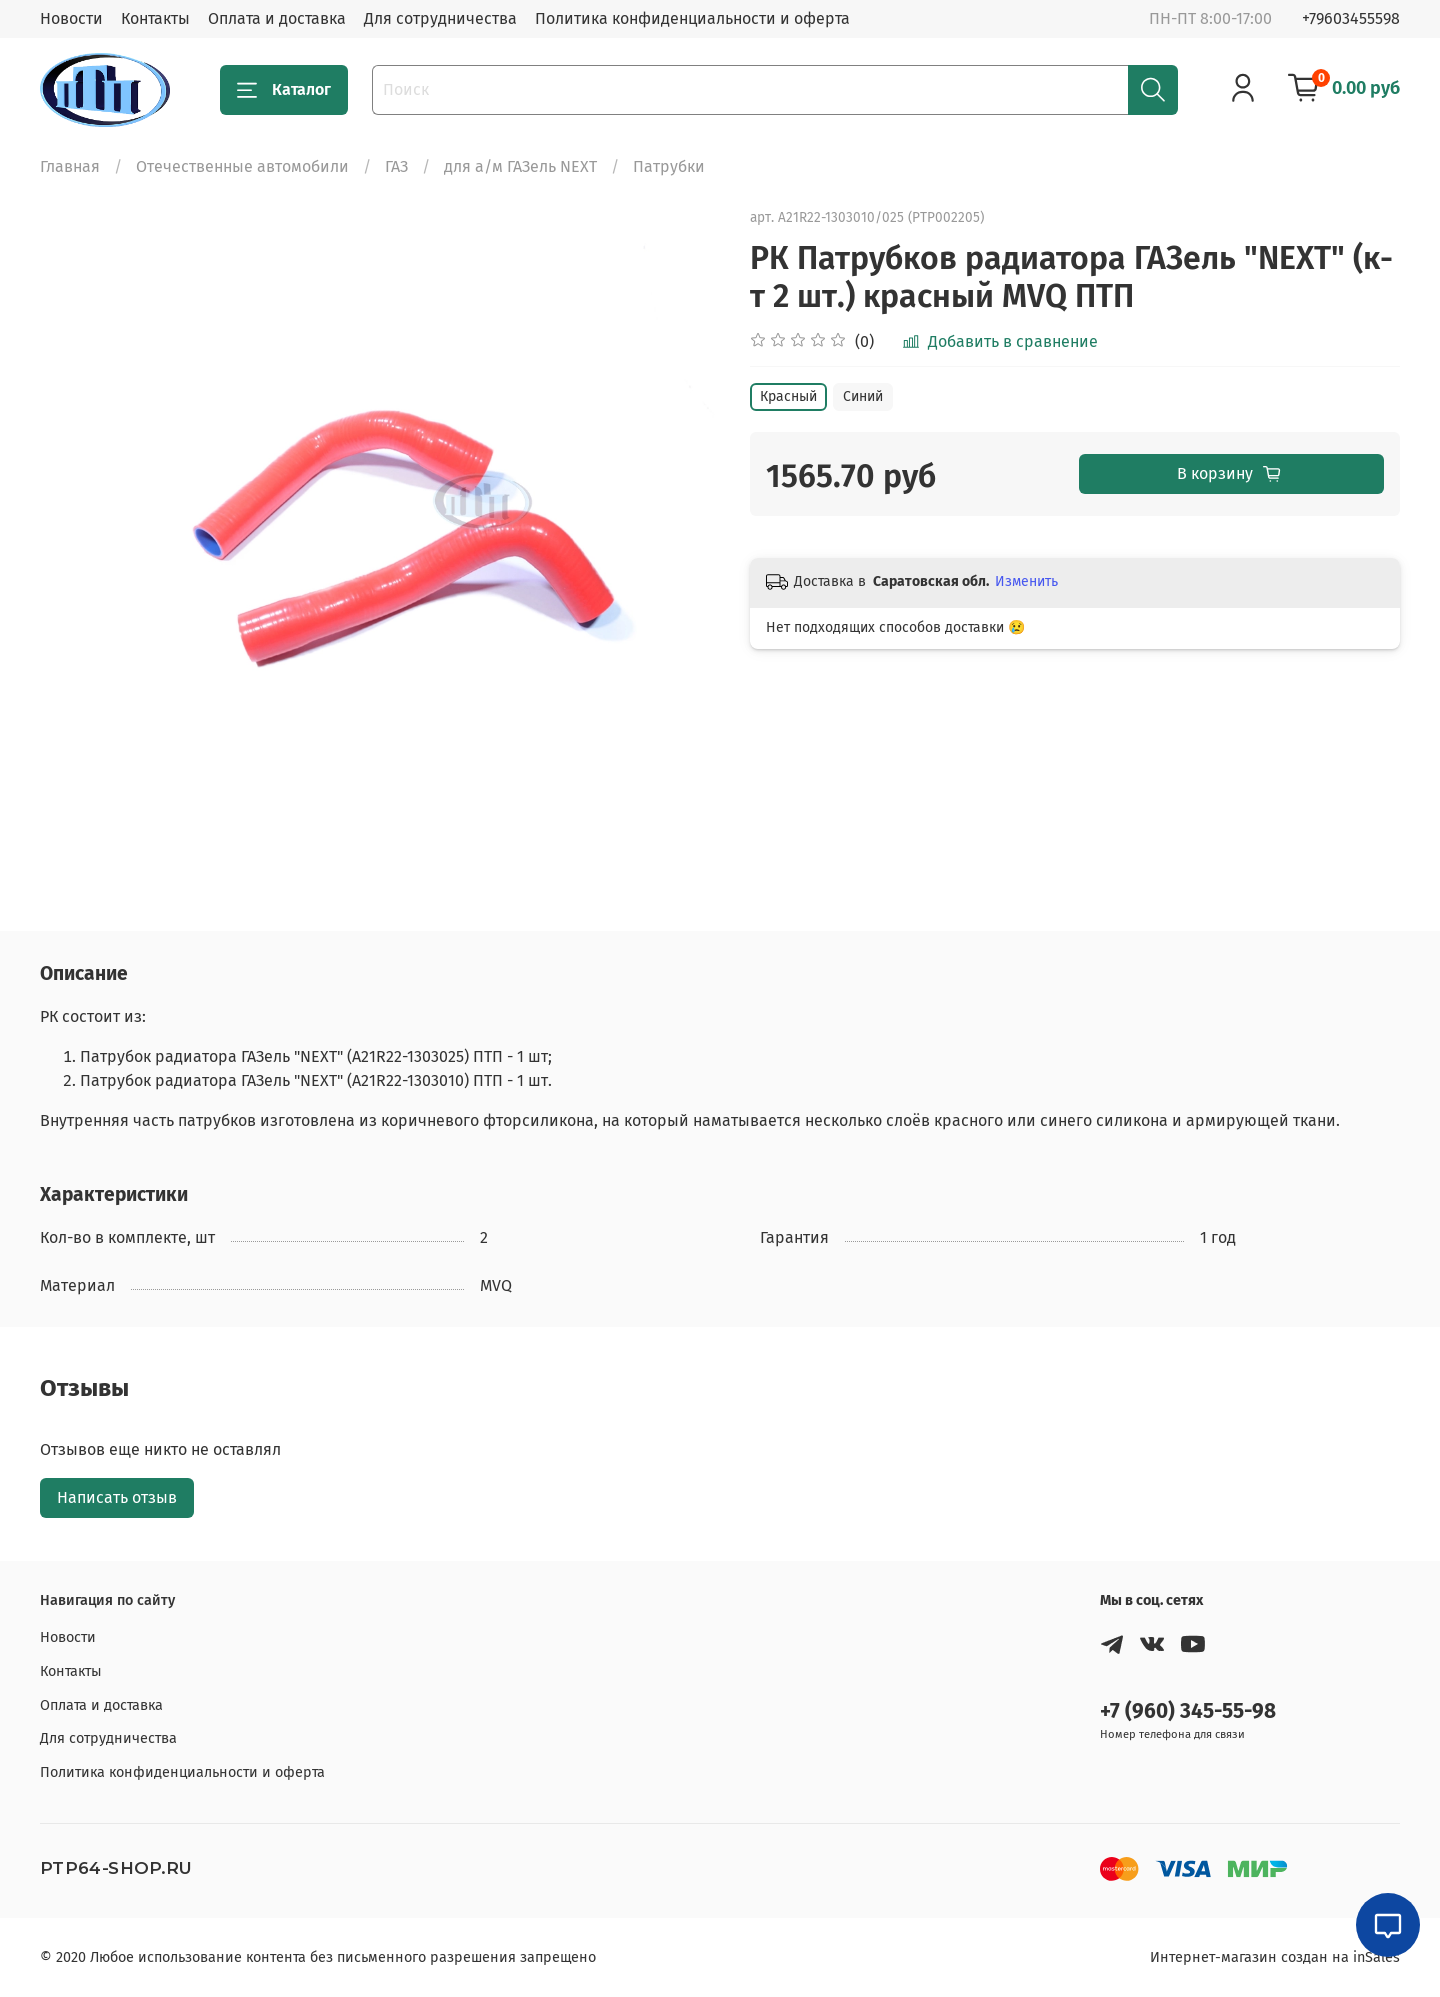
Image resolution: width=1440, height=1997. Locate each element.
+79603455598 (1351, 18)
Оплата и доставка (277, 18)
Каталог (284, 90)
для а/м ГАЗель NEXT (520, 166)
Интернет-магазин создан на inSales (1275, 1957)
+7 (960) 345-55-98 (1188, 1711)
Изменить (1026, 581)
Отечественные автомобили (242, 166)
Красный (788, 396)
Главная (70, 166)
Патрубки (669, 166)
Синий (863, 396)
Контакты (155, 18)
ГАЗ (396, 166)
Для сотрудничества (440, 18)
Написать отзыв (117, 1497)
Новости (71, 18)
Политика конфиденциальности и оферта (692, 18)
